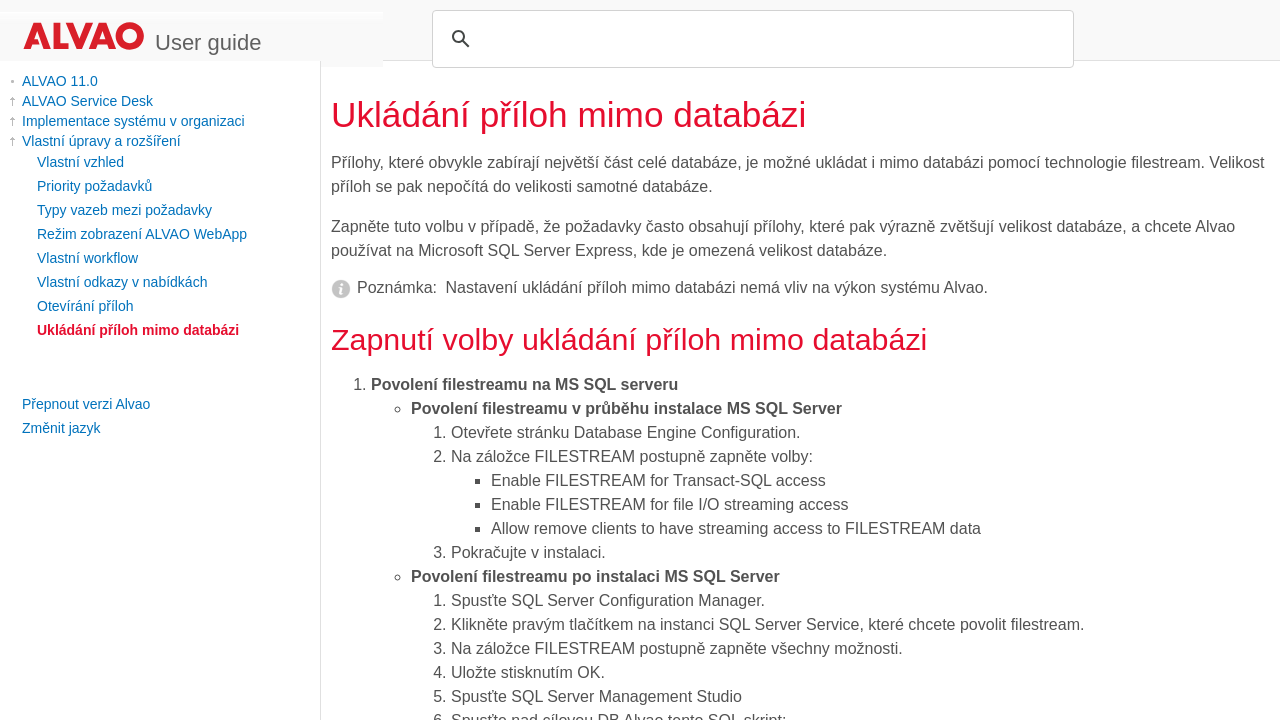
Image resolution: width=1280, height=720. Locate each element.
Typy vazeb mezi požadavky (124, 210)
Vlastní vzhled (80, 162)
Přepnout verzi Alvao (86, 404)
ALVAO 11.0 (60, 81)
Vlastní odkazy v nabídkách (122, 282)
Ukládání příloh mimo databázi (138, 330)
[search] (750, 39)
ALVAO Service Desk (87, 101)
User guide (208, 42)
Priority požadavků (94, 186)
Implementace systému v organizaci (133, 121)
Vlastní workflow (87, 258)
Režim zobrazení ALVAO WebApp (142, 234)
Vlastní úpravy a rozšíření (101, 141)
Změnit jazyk (61, 428)
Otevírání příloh (85, 306)
